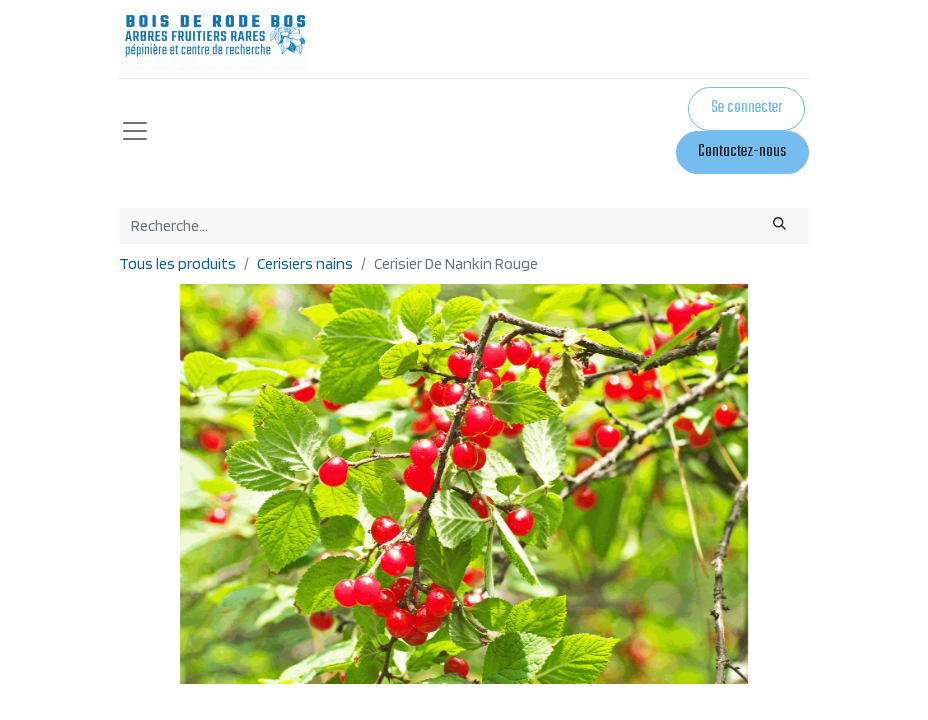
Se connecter (746, 108)
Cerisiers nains (305, 263)
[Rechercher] (780, 226)
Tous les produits (177, 263)
